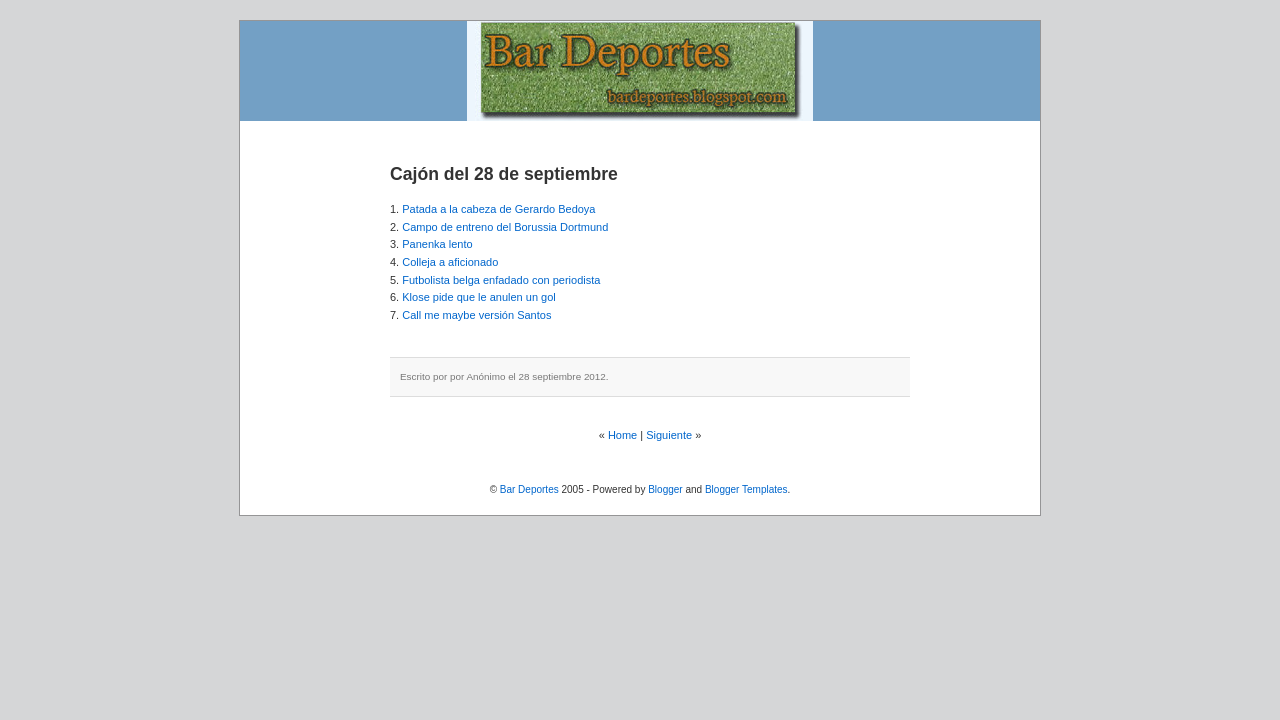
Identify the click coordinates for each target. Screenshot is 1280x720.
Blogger (665, 489)
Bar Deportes (529, 489)
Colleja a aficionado (450, 262)
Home (622, 435)
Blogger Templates (746, 489)
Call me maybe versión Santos (476, 315)
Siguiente (669, 435)
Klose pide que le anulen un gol (479, 297)
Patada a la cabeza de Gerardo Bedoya (498, 209)
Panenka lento (437, 244)
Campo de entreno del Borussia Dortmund (505, 227)
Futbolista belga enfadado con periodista (501, 280)
